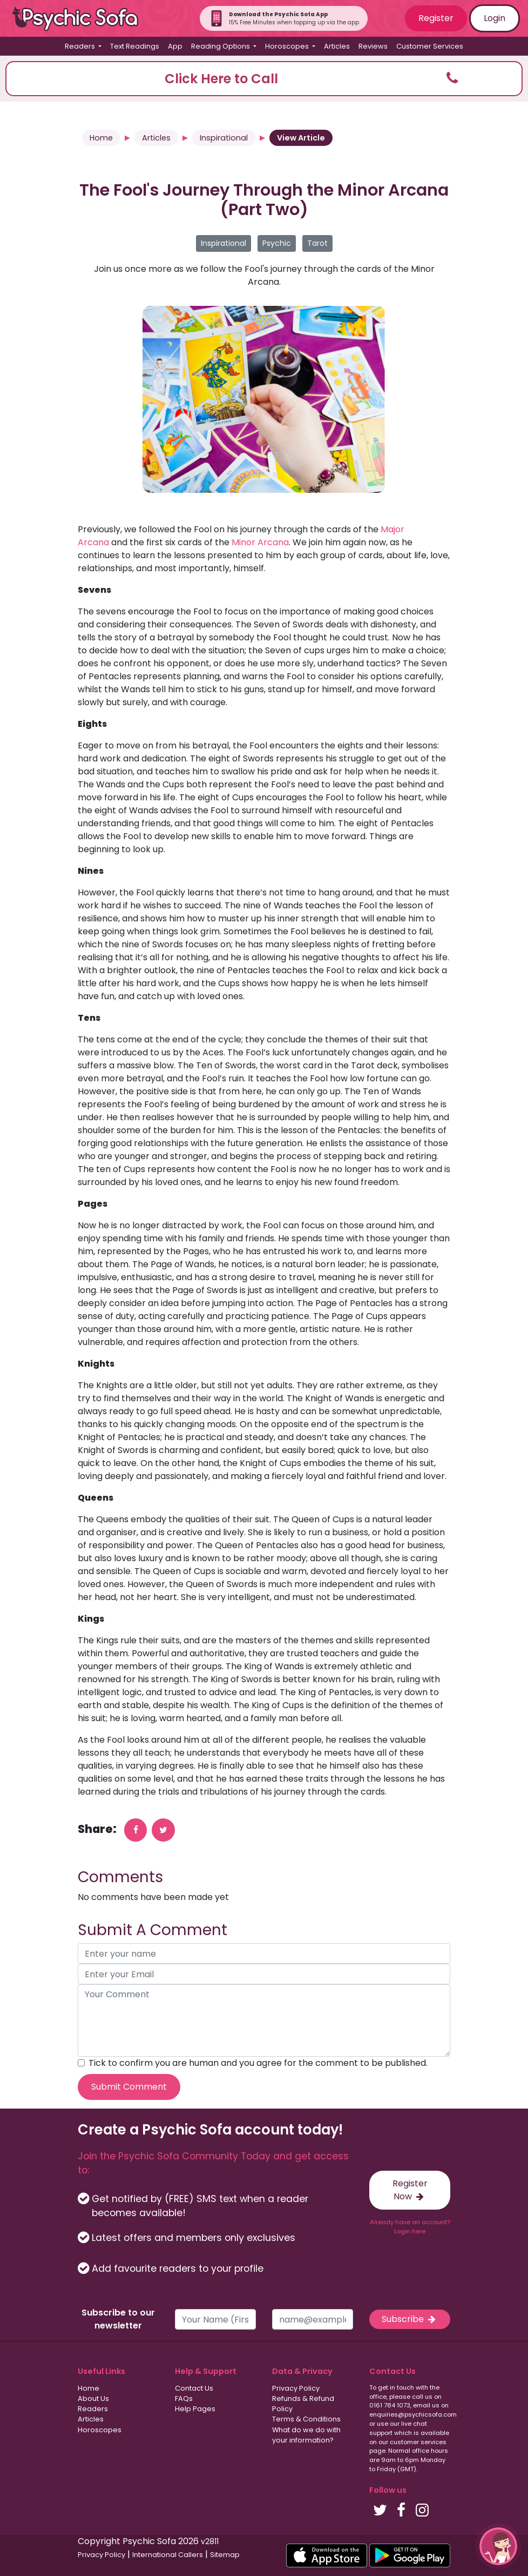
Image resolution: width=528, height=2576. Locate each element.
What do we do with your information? (306, 2435)
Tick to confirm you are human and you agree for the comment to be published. (258, 2063)
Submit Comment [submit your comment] (129, 2086)
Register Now (410, 2190)
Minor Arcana (260, 542)
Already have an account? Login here (410, 2227)
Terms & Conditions (306, 2419)
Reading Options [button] (221, 46)
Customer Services (429, 46)
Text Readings (134, 46)
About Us (93, 2398)
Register (435, 18)
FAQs (184, 2398)
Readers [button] (81, 46)
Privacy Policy (296, 2388)
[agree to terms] (81, 2062)
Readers (93, 2408)
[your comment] (264, 2020)
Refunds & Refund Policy (303, 2403)
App (175, 46)
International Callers (167, 2554)
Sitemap (225, 2554)
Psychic (276, 243)
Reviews (373, 46)
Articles (337, 46)
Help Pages (195, 2408)
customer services (418, 2442)
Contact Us (194, 2388)
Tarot (317, 243)
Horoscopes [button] (287, 46)
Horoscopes (99, 2429)
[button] (264, 79)
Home (101, 137)
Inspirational (224, 137)
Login (494, 18)
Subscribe (410, 2319)
